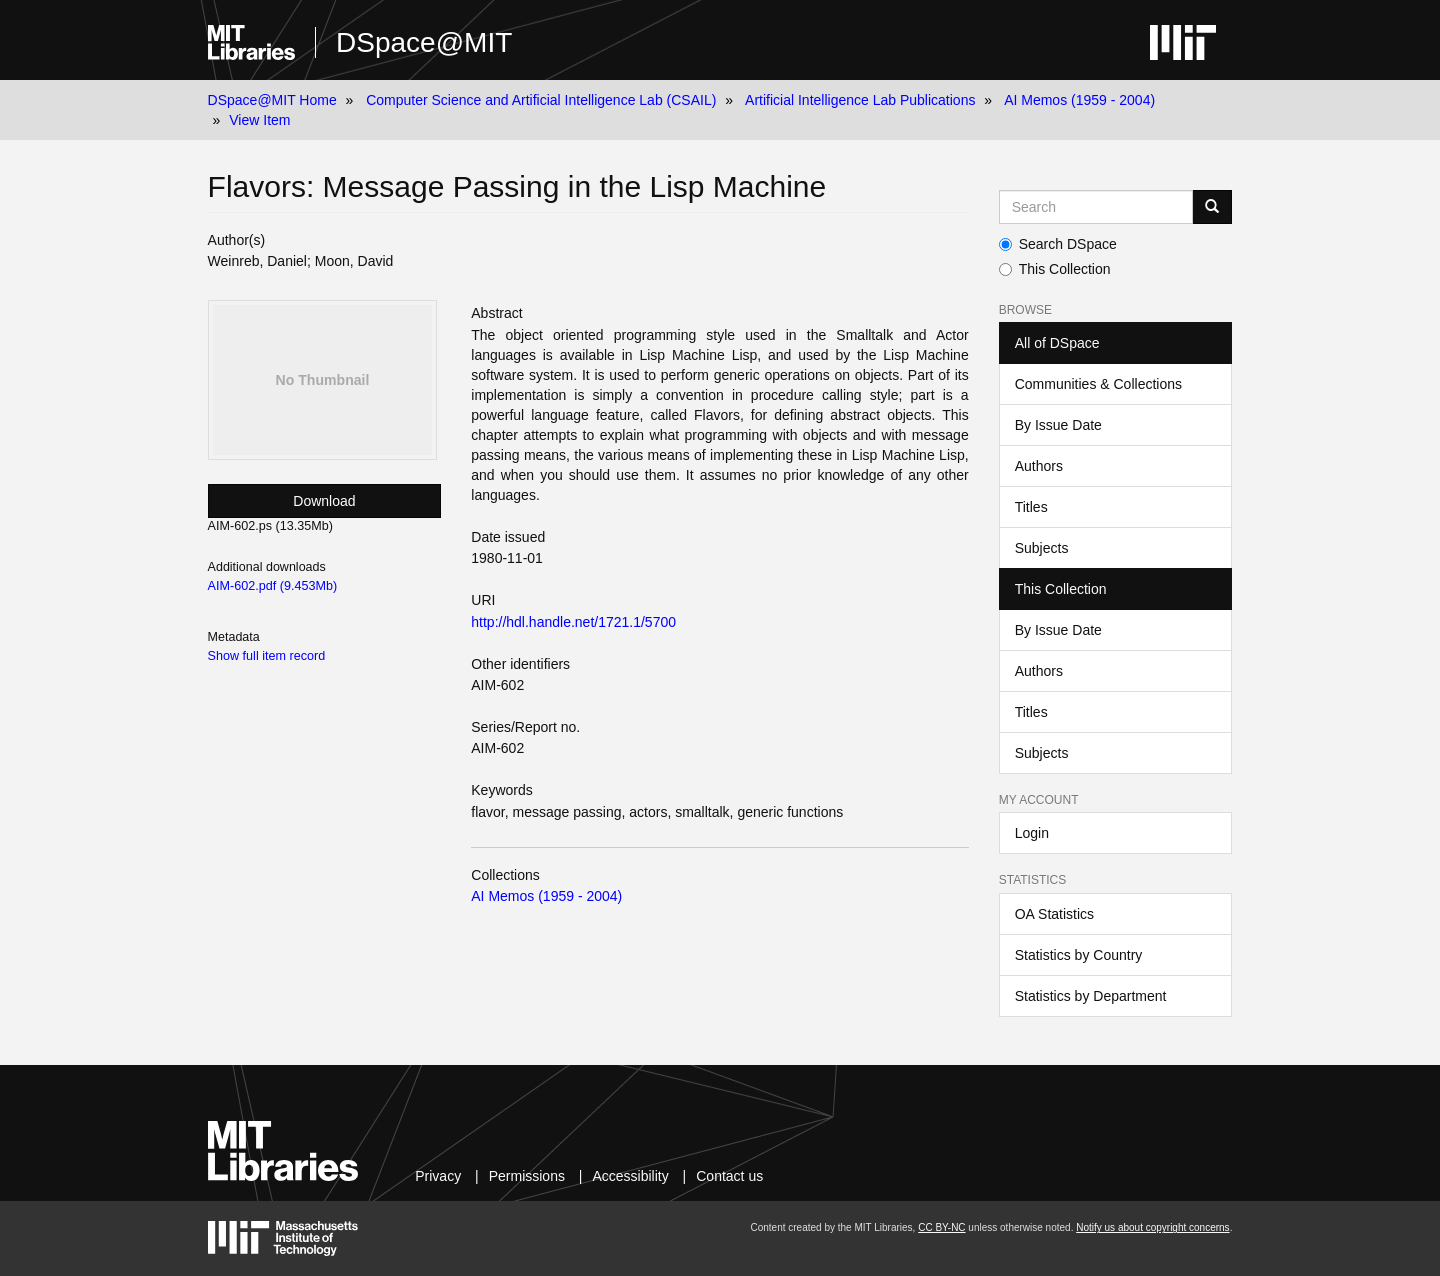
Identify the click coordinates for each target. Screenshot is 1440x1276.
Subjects (1042, 548)
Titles (1031, 507)
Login (1032, 833)
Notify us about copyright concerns (1152, 1227)
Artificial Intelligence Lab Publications (860, 100)
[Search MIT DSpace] (1096, 207)
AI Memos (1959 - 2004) (1079, 100)
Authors (1039, 466)
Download (324, 501)
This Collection (1055, 269)
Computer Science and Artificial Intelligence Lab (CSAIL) (541, 100)
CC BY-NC (941, 1227)
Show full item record (267, 656)
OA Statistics (1054, 914)
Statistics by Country (1079, 955)
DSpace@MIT (424, 42)
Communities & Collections (1098, 384)
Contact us (729, 1176)
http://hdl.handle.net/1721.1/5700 (573, 622)
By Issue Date (1058, 425)
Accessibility (630, 1176)
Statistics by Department (1091, 996)
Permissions (527, 1176)
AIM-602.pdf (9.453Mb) (273, 586)
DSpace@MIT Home (272, 100)
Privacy (438, 1176)
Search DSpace (1058, 244)
